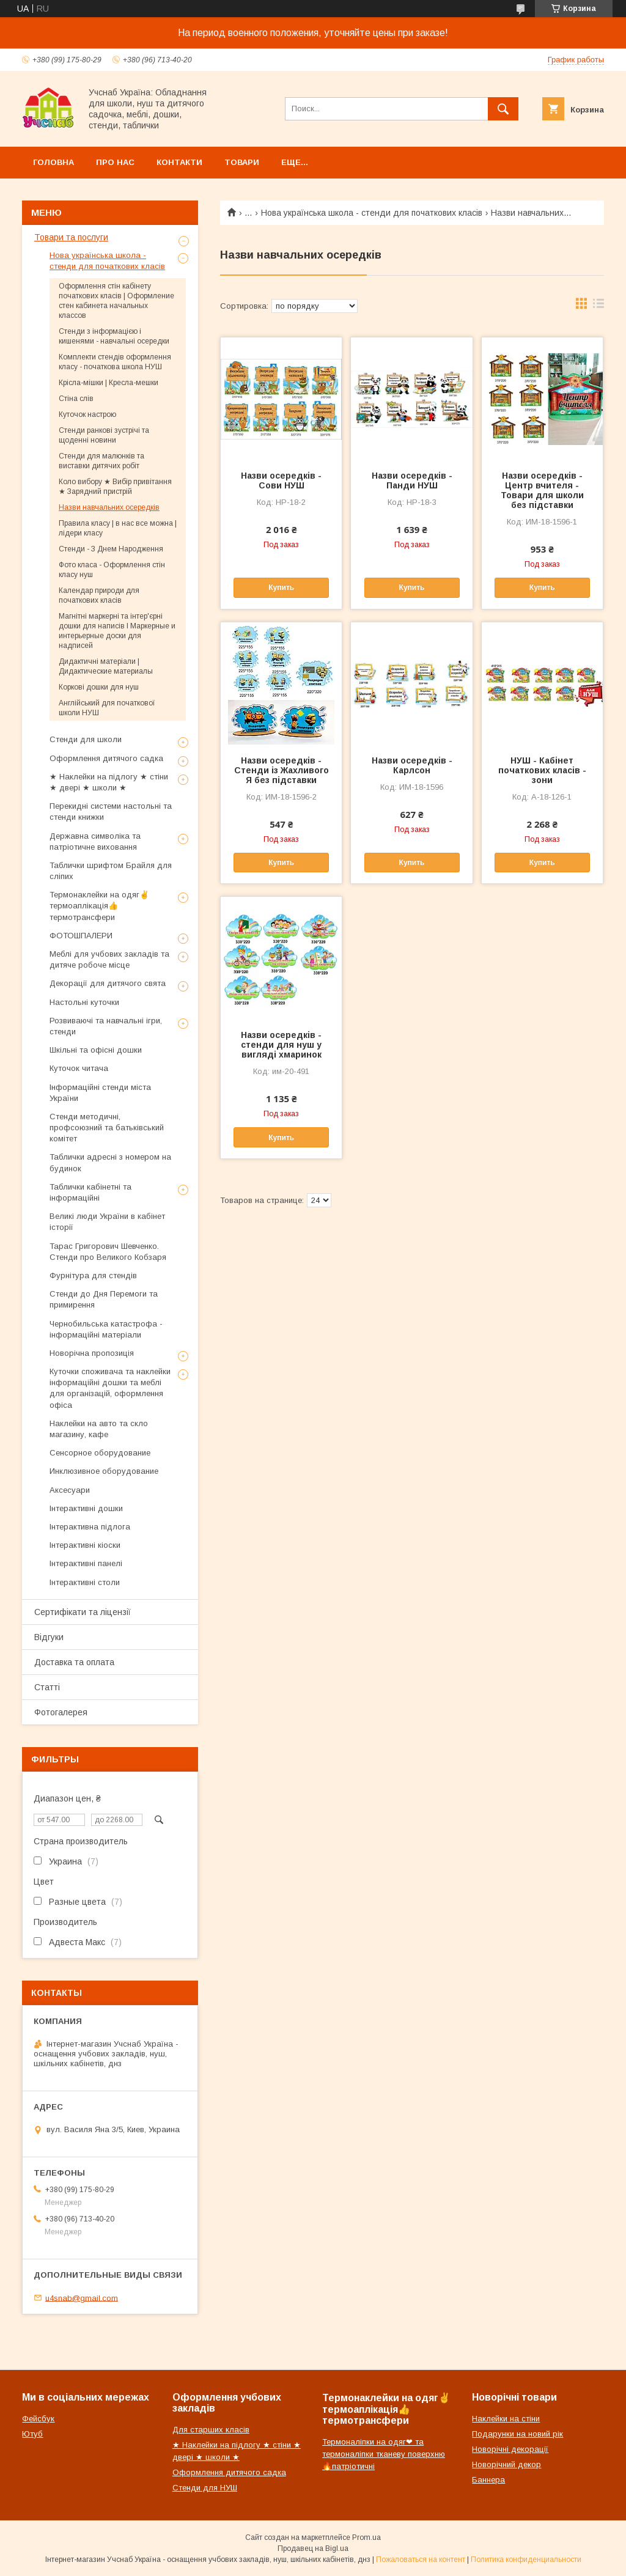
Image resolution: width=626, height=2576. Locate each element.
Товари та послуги (71, 237)
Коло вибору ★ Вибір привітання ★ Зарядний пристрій (115, 486)
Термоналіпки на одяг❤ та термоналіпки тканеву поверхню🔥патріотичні (383, 2454)
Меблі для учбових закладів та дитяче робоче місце (109, 959)
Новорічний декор (506, 2464)
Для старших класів (210, 2429)
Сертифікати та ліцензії (82, 1612)
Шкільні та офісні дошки (96, 1049)
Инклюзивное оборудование (104, 1471)
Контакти (179, 162)
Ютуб (32, 2433)
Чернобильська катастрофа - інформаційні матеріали (106, 1329)
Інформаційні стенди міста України (100, 1093)
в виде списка (598, 306)
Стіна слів (76, 398)
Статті (47, 1687)
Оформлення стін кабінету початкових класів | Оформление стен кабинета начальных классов (116, 301)
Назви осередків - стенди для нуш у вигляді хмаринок (281, 1044)
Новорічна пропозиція (92, 1353)
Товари (241, 162)
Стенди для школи (86, 739)
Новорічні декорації (510, 2449)
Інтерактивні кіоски (85, 1545)
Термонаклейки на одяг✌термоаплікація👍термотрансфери (99, 905)
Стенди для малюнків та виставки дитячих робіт (101, 461)
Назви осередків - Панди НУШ (412, 480)
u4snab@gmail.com (81, 2297)
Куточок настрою (87, 414)
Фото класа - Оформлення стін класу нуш (112, 570)
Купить (281, 587)
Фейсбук (38, 2418)
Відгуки (49, 1637)
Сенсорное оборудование (100, 1452)
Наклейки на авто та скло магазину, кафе (99, 1429)
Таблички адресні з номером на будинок (110, 1162)
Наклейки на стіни (506, 2418)
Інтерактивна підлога (90, 1526)
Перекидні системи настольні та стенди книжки (111, 811)
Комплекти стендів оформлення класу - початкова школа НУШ (115, 362)
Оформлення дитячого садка (106, 758)
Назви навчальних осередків (109, 507)
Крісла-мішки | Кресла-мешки (108, 382)
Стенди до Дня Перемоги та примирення (104, 1299)
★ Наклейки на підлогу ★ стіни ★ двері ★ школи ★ (109, 782)
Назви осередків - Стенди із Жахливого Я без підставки (281, 770)
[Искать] (503, 108)
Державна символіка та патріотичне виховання (95, 841)
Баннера (488, 2479)
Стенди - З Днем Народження (111, 549)
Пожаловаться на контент (420, 2559)
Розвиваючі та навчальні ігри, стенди (106, 1026)
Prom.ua (366, 2537)
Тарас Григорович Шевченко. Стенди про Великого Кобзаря (108, 1252)
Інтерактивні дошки (86, 1508)
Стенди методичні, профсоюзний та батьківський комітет (107, 1127)
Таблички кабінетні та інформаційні (90, 1192)
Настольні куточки (84, 1002)
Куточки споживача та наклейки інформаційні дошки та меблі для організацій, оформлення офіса (110, 1388)
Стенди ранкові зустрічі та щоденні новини (104, 435)
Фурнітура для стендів (93, 1275)
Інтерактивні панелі (86, 1563)
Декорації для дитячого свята (108, 983)
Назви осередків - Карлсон (412, 765)
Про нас (115, 162)
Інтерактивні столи (85, 1582)
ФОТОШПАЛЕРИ (81, 935)
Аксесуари (70, 1490)
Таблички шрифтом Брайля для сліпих (111, 871)
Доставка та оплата (74, 1662)
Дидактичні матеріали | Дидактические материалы (106, 666)
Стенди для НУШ (204, 2487)
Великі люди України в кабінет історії (107, 1222)
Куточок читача (79, 1068)
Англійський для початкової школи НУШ (107, 708)
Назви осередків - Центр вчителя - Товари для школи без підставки (542, 490)
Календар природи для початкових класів (99, 595)
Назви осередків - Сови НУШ (281, 480)
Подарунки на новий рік (517, 2433)
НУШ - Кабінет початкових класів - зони (542, 770)
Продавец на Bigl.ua (313, 2548)
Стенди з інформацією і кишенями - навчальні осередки (114, 336)
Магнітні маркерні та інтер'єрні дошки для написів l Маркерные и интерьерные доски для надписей (117, 631)
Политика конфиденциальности (526, 2559)
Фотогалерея (60, 1712)
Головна (53, 162)
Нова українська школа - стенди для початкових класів (371, 213)
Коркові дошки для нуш (99, 687)
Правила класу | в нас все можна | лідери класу (118, 528)
